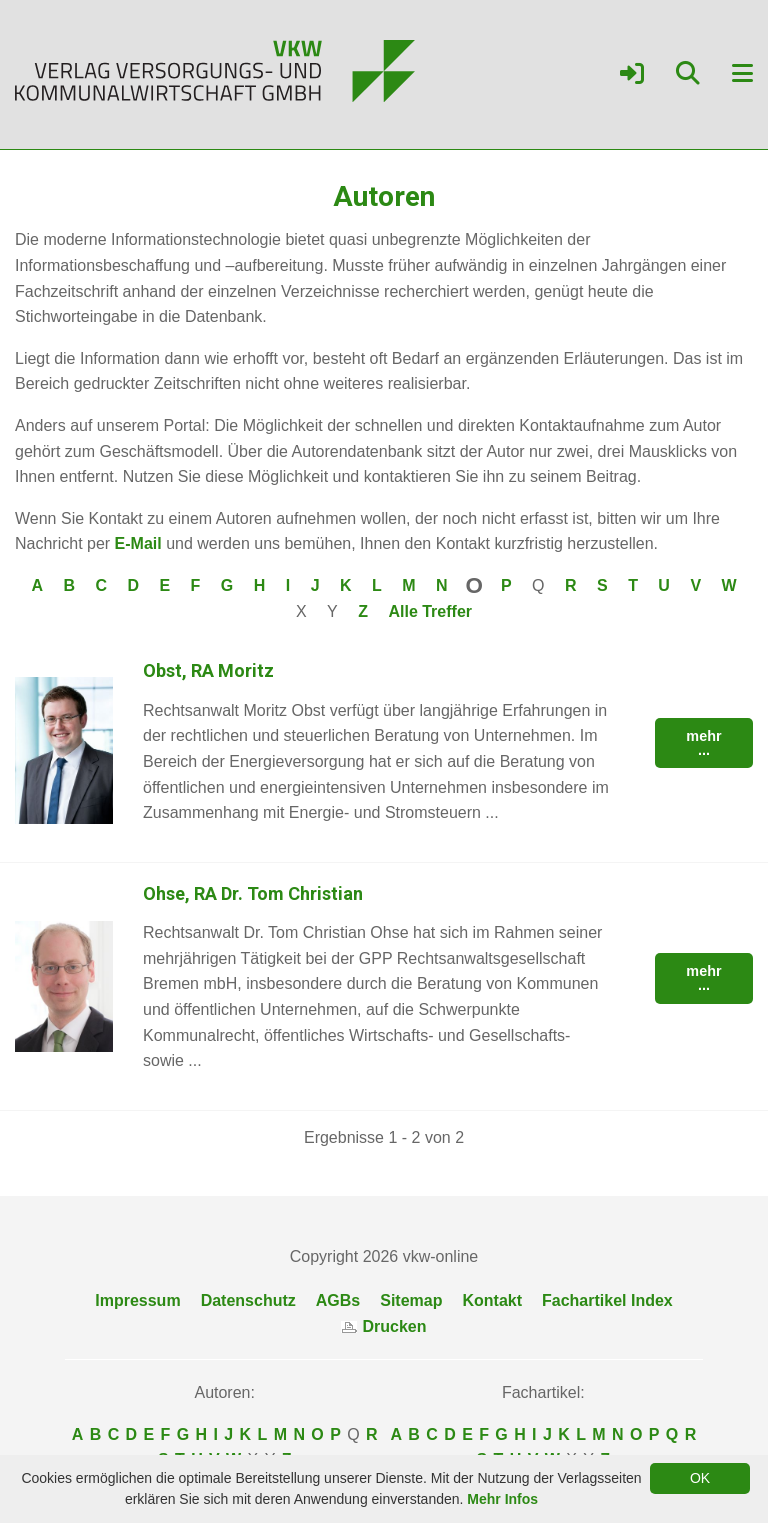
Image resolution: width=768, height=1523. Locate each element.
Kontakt (492, 1300)
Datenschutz (248, 1300)
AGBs (338, 1300)
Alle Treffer (430, 611)
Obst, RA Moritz (208, 670)
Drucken (383, 1326)
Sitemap (411, 1300)
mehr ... (703, 743)
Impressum (137, 1300)
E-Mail (138, 543)
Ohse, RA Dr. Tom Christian (253, 893)
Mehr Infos (502, 1499)
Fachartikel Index (607, 1300)
